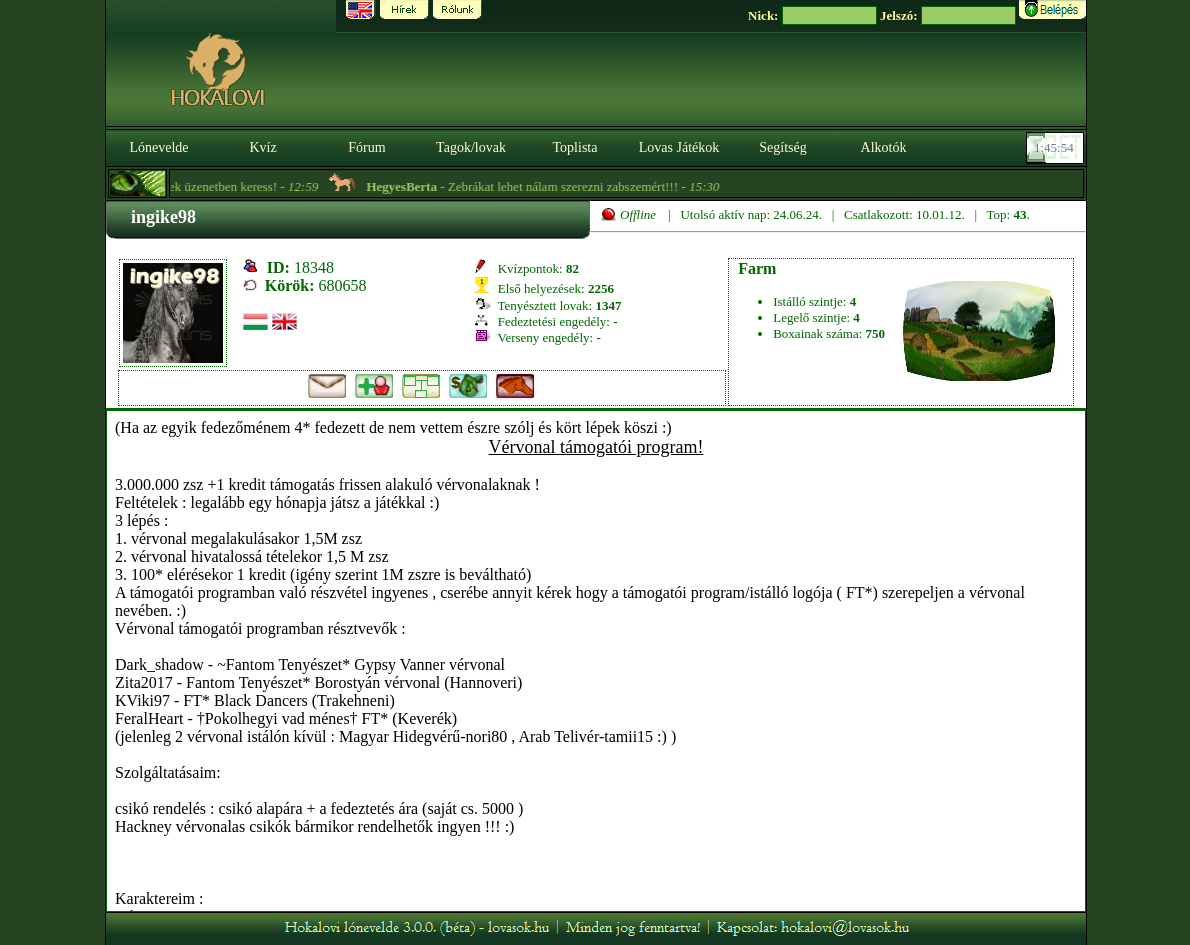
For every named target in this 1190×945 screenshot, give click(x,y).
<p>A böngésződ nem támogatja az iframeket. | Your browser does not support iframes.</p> (596, 661)
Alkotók (884, 147)
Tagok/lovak (471, 147)
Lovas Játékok (679, 147)
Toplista (575, 147)
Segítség (782, 147)
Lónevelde (158, 147)
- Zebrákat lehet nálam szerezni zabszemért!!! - (551, 186)
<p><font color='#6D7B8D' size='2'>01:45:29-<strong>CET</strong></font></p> (1057, 148)
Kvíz (262, 147)
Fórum (366, 147)
